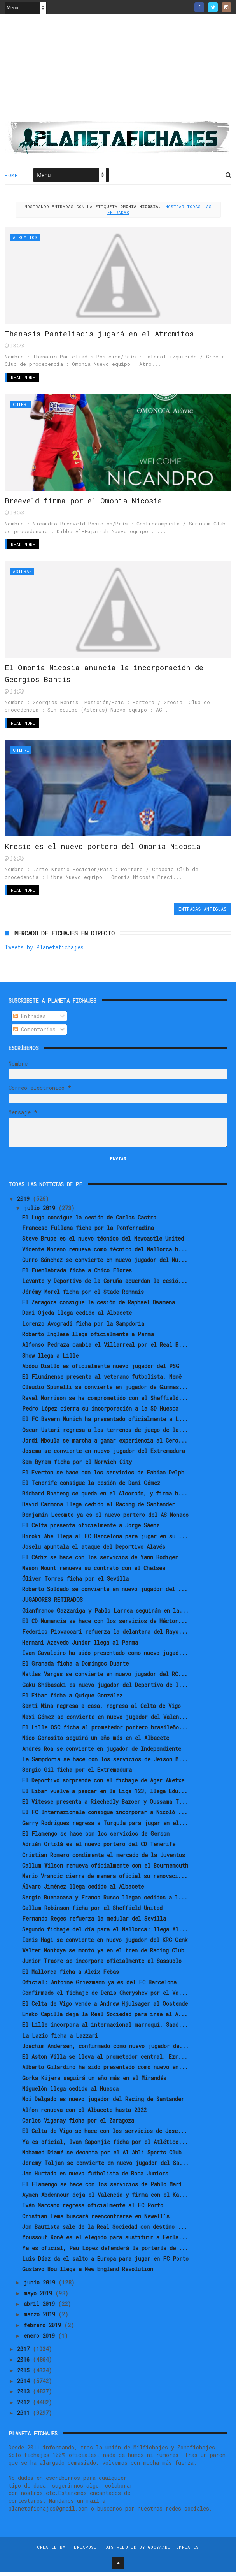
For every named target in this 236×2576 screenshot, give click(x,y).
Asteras (22, 573)
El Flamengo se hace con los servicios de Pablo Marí (102, 2187)
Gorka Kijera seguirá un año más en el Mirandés (94, 2081)
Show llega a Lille (50, 1359)
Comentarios (34, 1033)
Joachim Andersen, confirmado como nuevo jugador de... (105, 2049)
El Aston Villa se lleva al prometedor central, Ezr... (104, 2060)
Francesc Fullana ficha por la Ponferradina (88, 1231)
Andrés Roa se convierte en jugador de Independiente (101, 1752)
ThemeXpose (82, 2550)
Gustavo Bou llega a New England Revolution (87, 2272)
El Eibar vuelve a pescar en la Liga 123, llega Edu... (104, 1794)
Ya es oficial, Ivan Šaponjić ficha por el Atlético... (105, 2145)
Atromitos (25, 237)
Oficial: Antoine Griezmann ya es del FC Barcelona (99, 1985)
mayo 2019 (39, 2296)
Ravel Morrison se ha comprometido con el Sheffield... (105, 1401)
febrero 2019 (44, 2328)
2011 (25, 2416)
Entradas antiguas (202, 912)
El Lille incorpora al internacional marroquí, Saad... (105, 2028)
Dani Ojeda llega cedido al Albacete (77, 1316)
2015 (25, 2373)
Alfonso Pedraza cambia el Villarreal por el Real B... (105, 1348)
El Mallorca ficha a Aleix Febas (70, 1975)
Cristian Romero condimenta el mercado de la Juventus (103, 1858)
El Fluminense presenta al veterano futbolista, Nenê (102, 1380)
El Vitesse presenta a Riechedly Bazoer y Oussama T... (105, 1805)
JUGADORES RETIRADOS (52, 1603)
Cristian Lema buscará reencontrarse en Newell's (96, 2219)
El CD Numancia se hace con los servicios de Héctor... (104, 1624)
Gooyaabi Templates (173, 2550)
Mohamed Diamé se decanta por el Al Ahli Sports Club (102, 2156)
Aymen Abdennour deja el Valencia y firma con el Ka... (105, 2198)
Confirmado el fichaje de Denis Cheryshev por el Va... (105, 1996)
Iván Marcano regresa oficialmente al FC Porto (92, 2208)
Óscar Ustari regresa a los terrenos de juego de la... (105, 1433)
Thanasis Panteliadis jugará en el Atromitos (99, 334)
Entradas (29, 1019)
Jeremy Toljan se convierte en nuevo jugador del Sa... (105, 2166)
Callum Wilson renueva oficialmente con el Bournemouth (105, 1869)
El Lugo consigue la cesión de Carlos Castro (89, 1221)
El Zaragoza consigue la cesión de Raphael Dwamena (98, 1305)
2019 (25, 1202)
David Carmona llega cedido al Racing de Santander (98, 1507)
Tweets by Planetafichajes (44, 950)
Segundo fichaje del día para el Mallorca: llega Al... (105, 1932)
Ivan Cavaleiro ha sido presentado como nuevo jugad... (105, 1656)
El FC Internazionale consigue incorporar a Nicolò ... (104, 1815)
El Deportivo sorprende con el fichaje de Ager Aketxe (103, 1783)
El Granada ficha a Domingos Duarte (75, 1667)
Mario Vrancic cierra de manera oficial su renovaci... (104, 1879)
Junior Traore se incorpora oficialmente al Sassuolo (102, 1964)
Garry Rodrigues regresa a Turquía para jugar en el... (105, 1826)
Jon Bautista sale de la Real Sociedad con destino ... (104, 2230)
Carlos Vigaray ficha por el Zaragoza (78, 2124)
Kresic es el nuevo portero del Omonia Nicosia (103, 849)
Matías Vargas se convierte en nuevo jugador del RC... (104, 1677)
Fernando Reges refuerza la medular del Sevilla (94, 1922)
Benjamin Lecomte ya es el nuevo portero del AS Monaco (105, 1518)
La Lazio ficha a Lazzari (60, 2039)
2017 (25, 2352)
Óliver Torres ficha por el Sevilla (75, 1582)
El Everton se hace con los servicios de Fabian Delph (103, 1476)
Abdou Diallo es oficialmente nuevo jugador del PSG (100, 1369)
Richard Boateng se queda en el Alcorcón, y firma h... (104, 1497)
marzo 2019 (41, 2317)
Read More (23, 378)
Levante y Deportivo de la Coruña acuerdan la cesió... (104, 1284)
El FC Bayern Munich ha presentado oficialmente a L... (105, 1422)
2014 (25, 2384)
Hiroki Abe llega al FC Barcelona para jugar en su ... (105, 1539)
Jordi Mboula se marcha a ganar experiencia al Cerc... (104, 1444)
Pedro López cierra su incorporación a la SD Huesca (100, 1412)
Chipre (21, 405)
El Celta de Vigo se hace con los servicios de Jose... (104, 2134)
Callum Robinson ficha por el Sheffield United (92, 1911)
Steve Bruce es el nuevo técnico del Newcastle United (103, 1242)
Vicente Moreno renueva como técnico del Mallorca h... (104, 1252)
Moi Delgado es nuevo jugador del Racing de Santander (103, 2102)
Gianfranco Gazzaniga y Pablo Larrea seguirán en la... (105, 1614)
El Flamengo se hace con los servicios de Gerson (96, 1837)
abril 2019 (41, 2307)
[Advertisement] (118, 70)
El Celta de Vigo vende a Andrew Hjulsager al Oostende (105, 2007)
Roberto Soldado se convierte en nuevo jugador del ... (104, 1592)
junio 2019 (41, 2286)
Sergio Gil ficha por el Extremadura (77, 1773)
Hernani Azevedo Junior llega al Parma (80, 1646)
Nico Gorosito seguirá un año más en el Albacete (95, 1741)
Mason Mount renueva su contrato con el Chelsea (93, 1571)
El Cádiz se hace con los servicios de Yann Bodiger (100, 1560)
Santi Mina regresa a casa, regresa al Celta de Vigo (101, 1709)
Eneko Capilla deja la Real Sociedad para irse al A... (104, 2017)
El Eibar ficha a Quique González (72, 1699)
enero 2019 (41, 2339)
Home (11, 175)
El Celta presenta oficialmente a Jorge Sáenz (90, 1528)
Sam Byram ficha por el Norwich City (77, 1465)
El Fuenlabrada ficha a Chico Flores (77, 1273)
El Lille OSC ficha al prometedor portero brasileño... (105, 1730)
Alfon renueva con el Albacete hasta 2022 (84, 2113)
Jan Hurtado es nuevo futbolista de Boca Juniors (95, 2177)
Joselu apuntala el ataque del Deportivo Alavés (93, 1550)
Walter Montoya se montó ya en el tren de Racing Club (103, 1953)
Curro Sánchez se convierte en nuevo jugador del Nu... (104, 1263)
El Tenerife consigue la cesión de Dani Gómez (91, 1486)
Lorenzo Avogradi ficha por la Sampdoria (83, 1327)
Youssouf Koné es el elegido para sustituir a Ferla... (105, 2240)
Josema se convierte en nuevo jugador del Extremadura (103, 1454)
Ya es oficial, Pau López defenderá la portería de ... (105, 2251)
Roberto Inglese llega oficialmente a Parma (88, 1337)
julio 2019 (41, 1211)
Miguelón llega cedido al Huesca (70, 2092)
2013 (25, 2395)
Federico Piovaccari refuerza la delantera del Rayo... (105, 1635)
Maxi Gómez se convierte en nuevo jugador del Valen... (105, 1720)
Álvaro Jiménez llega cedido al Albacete (83, 1890)
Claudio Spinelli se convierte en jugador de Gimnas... (105, 1390)
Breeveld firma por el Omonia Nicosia (83, 502)
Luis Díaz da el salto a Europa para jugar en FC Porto (105, 2262)
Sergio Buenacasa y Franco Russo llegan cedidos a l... (104, 1901)
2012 (25, 2405)
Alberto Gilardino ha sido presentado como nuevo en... (105, 2070)
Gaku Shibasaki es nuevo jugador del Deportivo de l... (105, 1688)
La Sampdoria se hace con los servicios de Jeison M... (105, 1762)
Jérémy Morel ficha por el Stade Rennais (83, 1295)
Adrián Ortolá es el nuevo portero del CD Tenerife (98, 1847)
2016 (25, 2363)
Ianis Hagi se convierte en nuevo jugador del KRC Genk (105, 1943)
